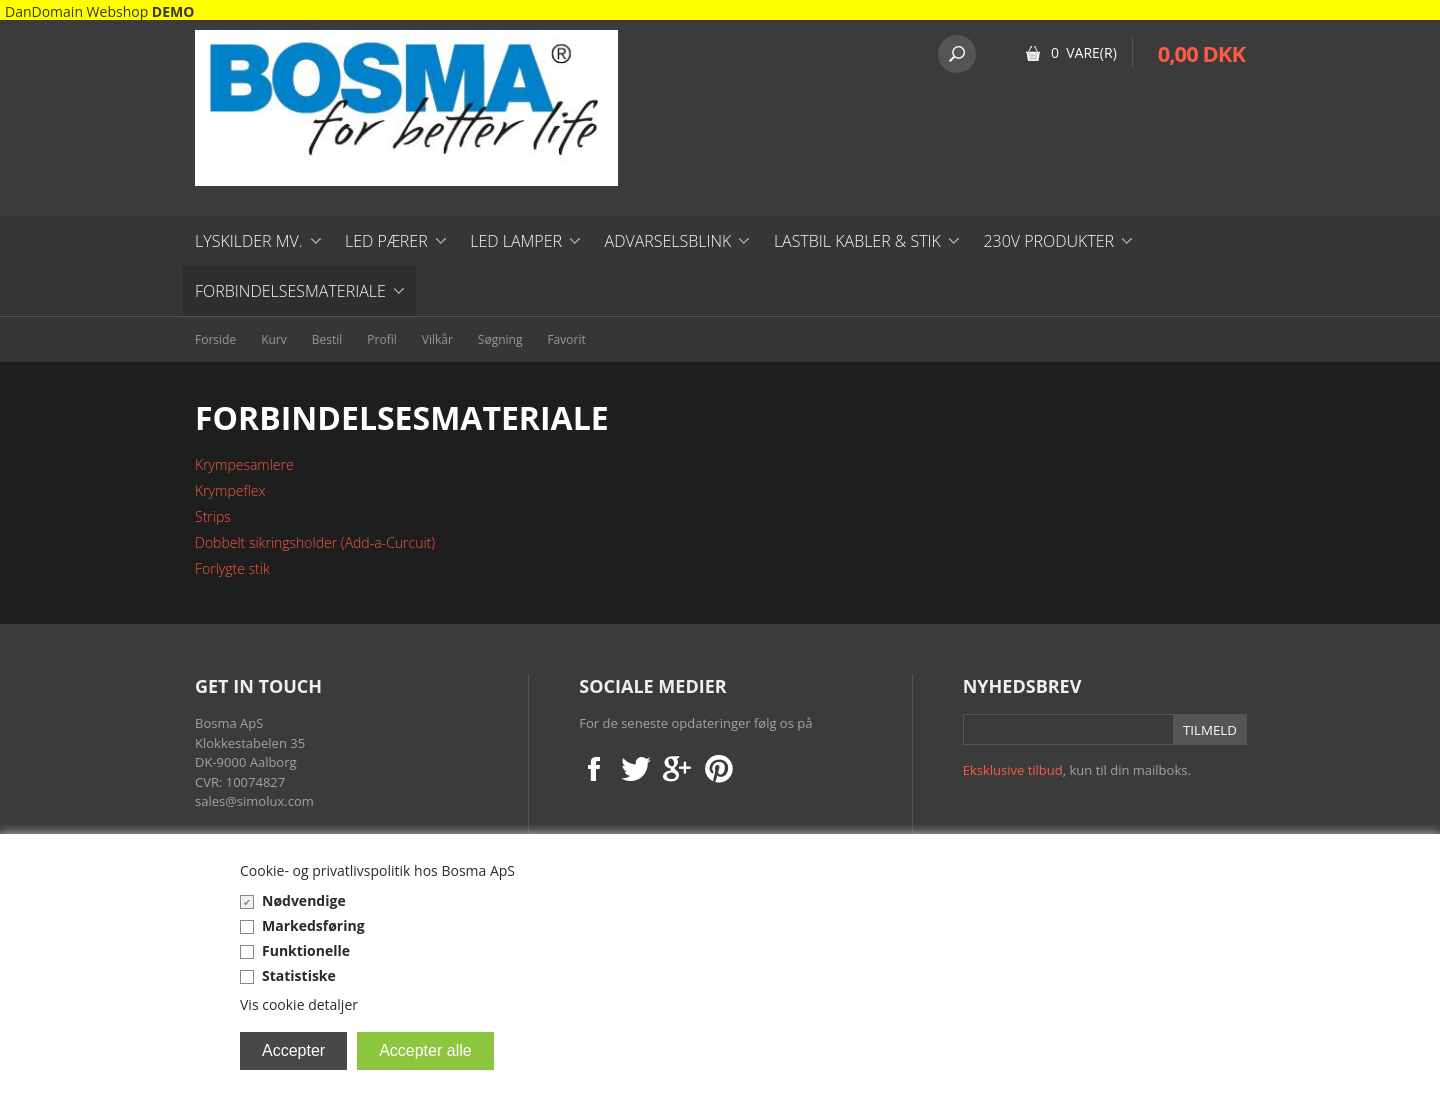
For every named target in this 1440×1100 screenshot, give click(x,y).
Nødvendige (304, 900)
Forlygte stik (232, 568)
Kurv (274, 339)
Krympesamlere (244, 464)
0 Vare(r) (1084, 52)
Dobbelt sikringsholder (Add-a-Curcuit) (315, 542)
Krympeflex (230, 490)
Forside (215, 339)
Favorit (566, 339)
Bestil (327, 339)
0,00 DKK (1201, 53)
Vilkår (437, 339)
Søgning (500, 339)
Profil (381, 339)
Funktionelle (306, 950)
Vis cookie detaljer (299, 1004)
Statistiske (299, 975)
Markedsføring (313, 925)
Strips (213, 516)
